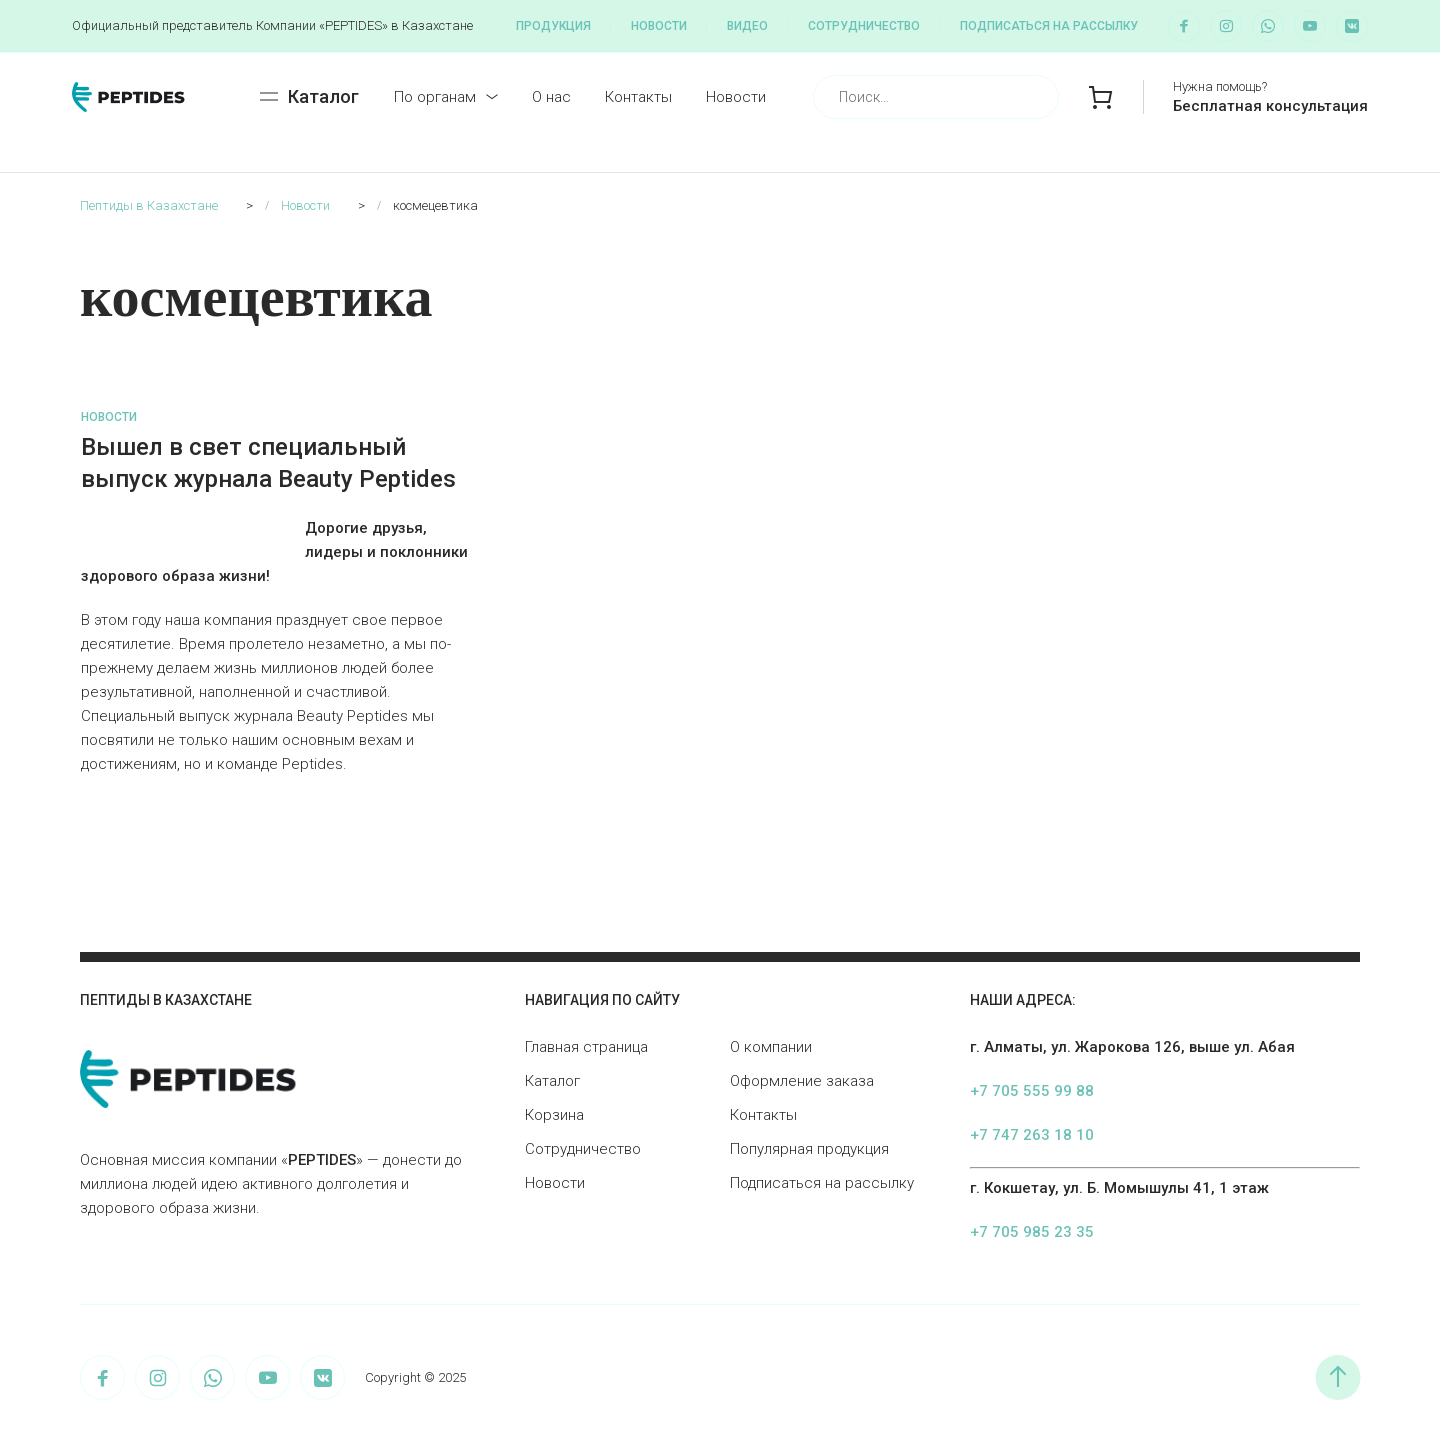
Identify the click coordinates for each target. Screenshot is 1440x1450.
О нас (551, 97)
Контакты (638, 97)
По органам (435, 97)
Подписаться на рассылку (1049, 26)
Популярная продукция (809, 1149)
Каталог (552, 1081)
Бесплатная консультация (1270, 106)
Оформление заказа (802, 1081)
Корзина (554, 1115)
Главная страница (586, 1047)
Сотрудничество (864, 26)
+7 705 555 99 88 (1032, 1091)
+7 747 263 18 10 (1032, 1135)
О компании (771, 1047)
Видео (747, 26)
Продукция (553, 26)
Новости (659, 26)
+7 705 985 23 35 (1032, 1232)
